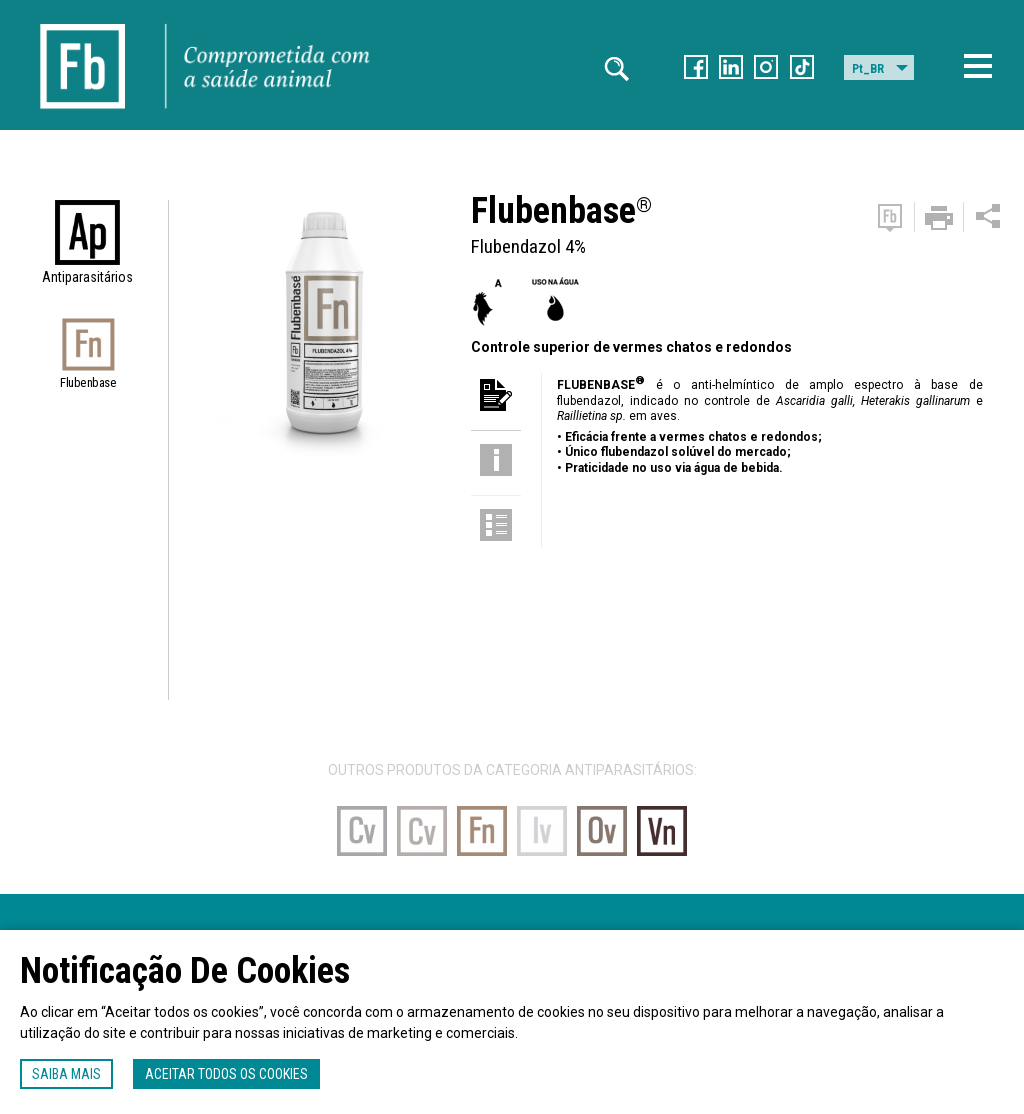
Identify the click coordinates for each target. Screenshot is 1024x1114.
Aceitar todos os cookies (226, 1074)
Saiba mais (66, 1074)
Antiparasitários (87, 277)
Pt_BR (868, 69)
